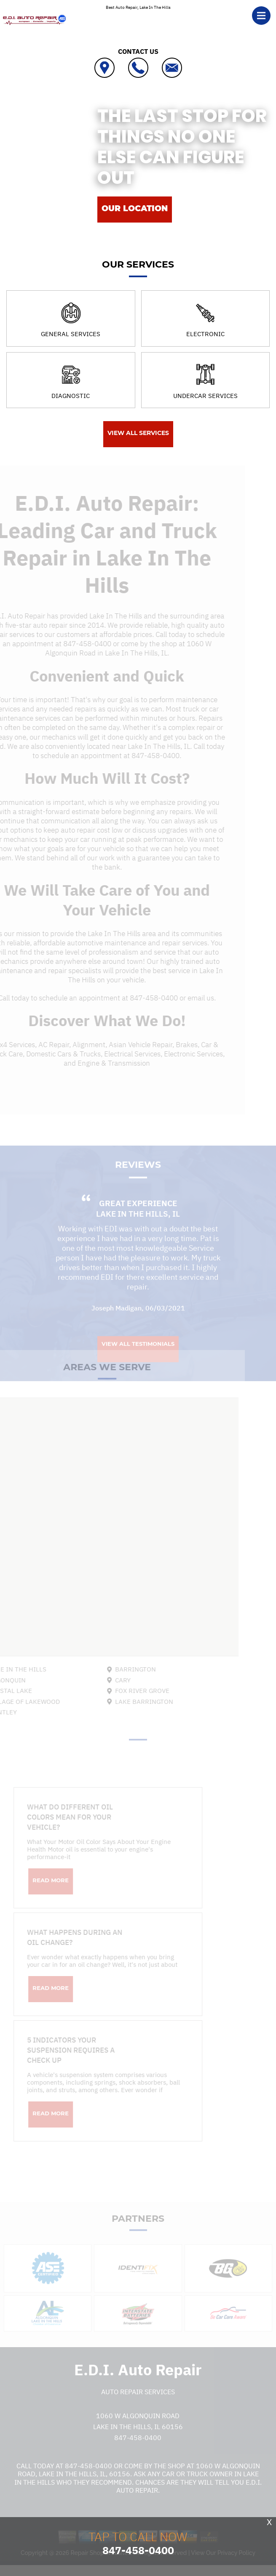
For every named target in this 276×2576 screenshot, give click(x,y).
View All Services (138, 433)
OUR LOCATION (135, 208)
